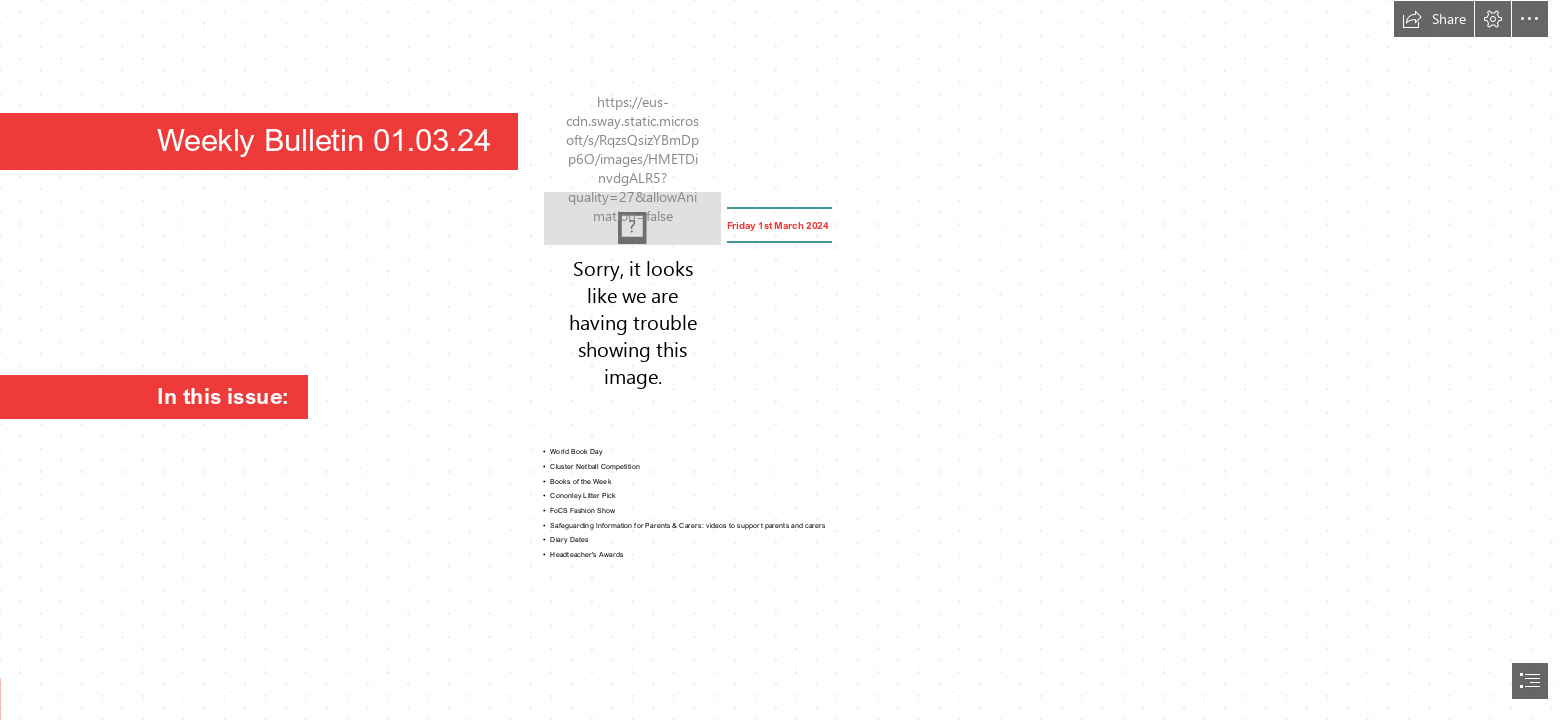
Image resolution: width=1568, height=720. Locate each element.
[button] (1434, 19)
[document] (784, 360)
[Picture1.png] (632, 218)
